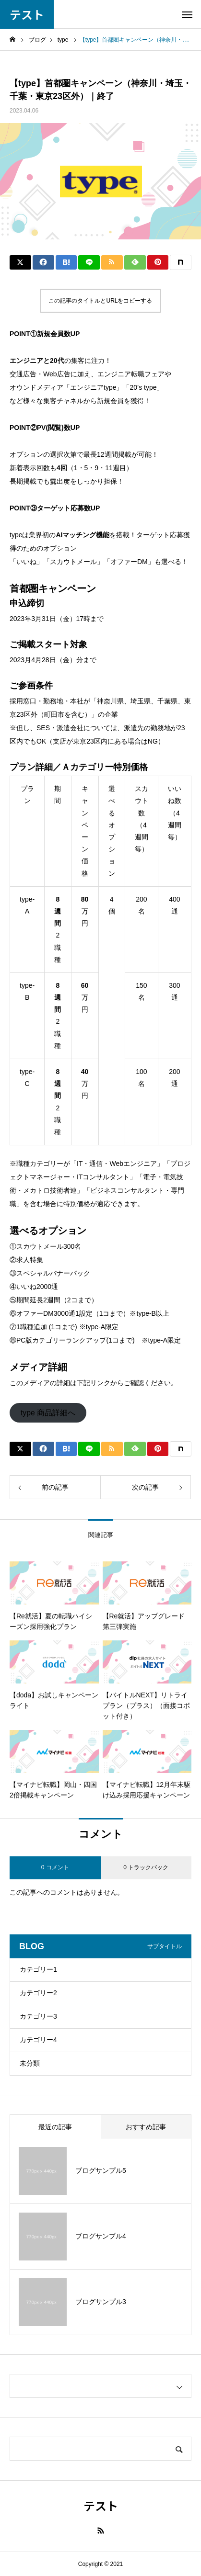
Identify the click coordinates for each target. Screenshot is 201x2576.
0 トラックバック (145, 1867)
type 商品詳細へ (48, 1413)
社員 (29, 66)
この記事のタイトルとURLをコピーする (100, 300)
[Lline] (89, 262)
